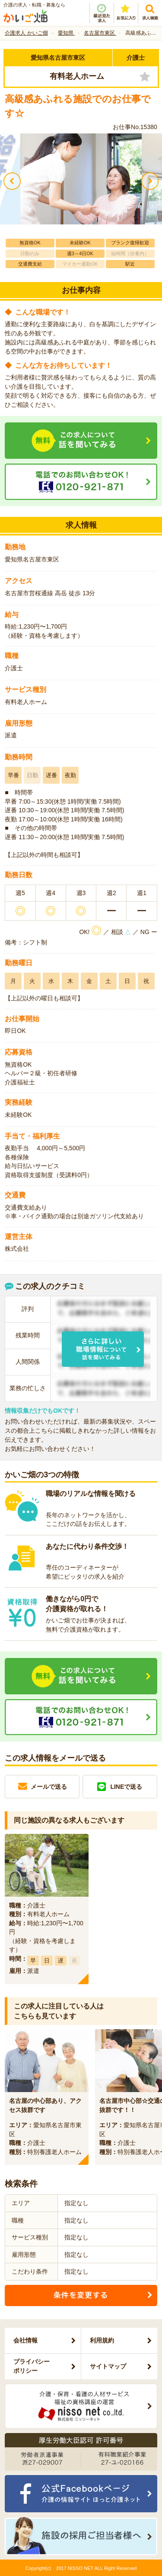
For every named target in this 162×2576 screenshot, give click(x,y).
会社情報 (25, 2340)
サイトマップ (108, 2366)
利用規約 (102, 2340)
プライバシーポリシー (31, 2366)
